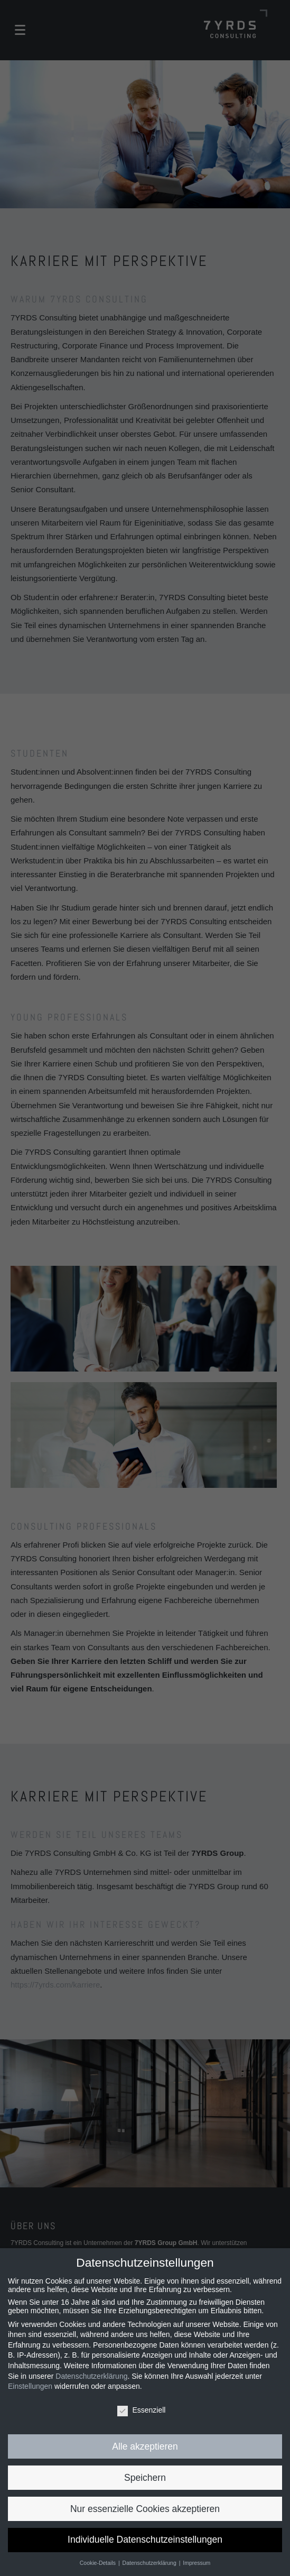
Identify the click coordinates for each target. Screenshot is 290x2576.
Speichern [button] (145, 2477)
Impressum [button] (196, 2563)
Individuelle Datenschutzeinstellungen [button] (145, 2539)
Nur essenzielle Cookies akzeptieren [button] (145, 2509)
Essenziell (141, 2410)
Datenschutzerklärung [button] (150, 2563)
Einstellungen (30, 2386)
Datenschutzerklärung (91, 2376)
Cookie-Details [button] (98, 2563)
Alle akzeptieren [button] (145, 2446)
